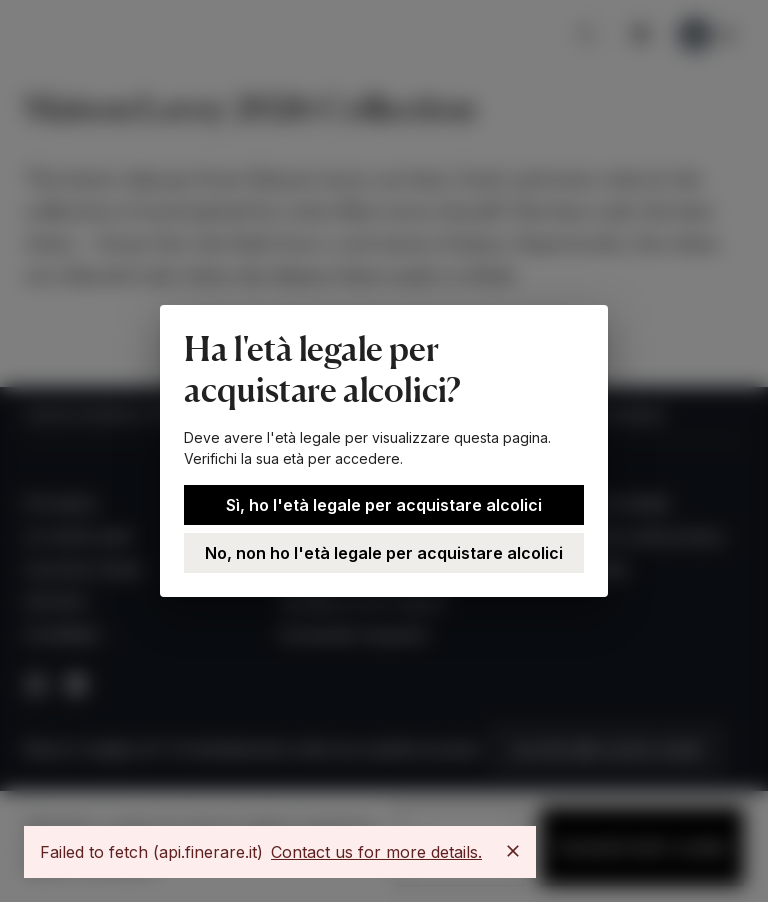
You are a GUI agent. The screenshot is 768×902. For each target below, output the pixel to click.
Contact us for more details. (376, 852)
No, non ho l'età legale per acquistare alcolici (384, 553)
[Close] (513, 851)
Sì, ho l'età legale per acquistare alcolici (384, 505)
